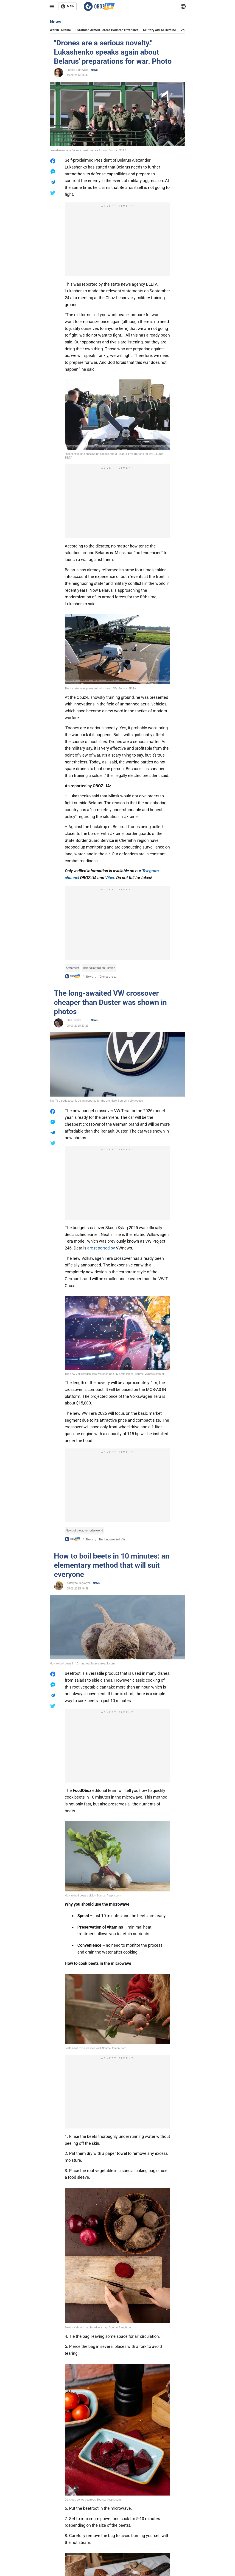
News (94, 70)
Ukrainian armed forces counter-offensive (107, 30)
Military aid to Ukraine (159, 30)
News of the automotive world (84, 1530)
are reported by (101, 1248)
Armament (72, 968)
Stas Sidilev (74, 1020)
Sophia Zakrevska (78, 70)
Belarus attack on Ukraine (99, 968)
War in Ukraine (60, 30)
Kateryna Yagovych (79, 1583)
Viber (109, 877)
